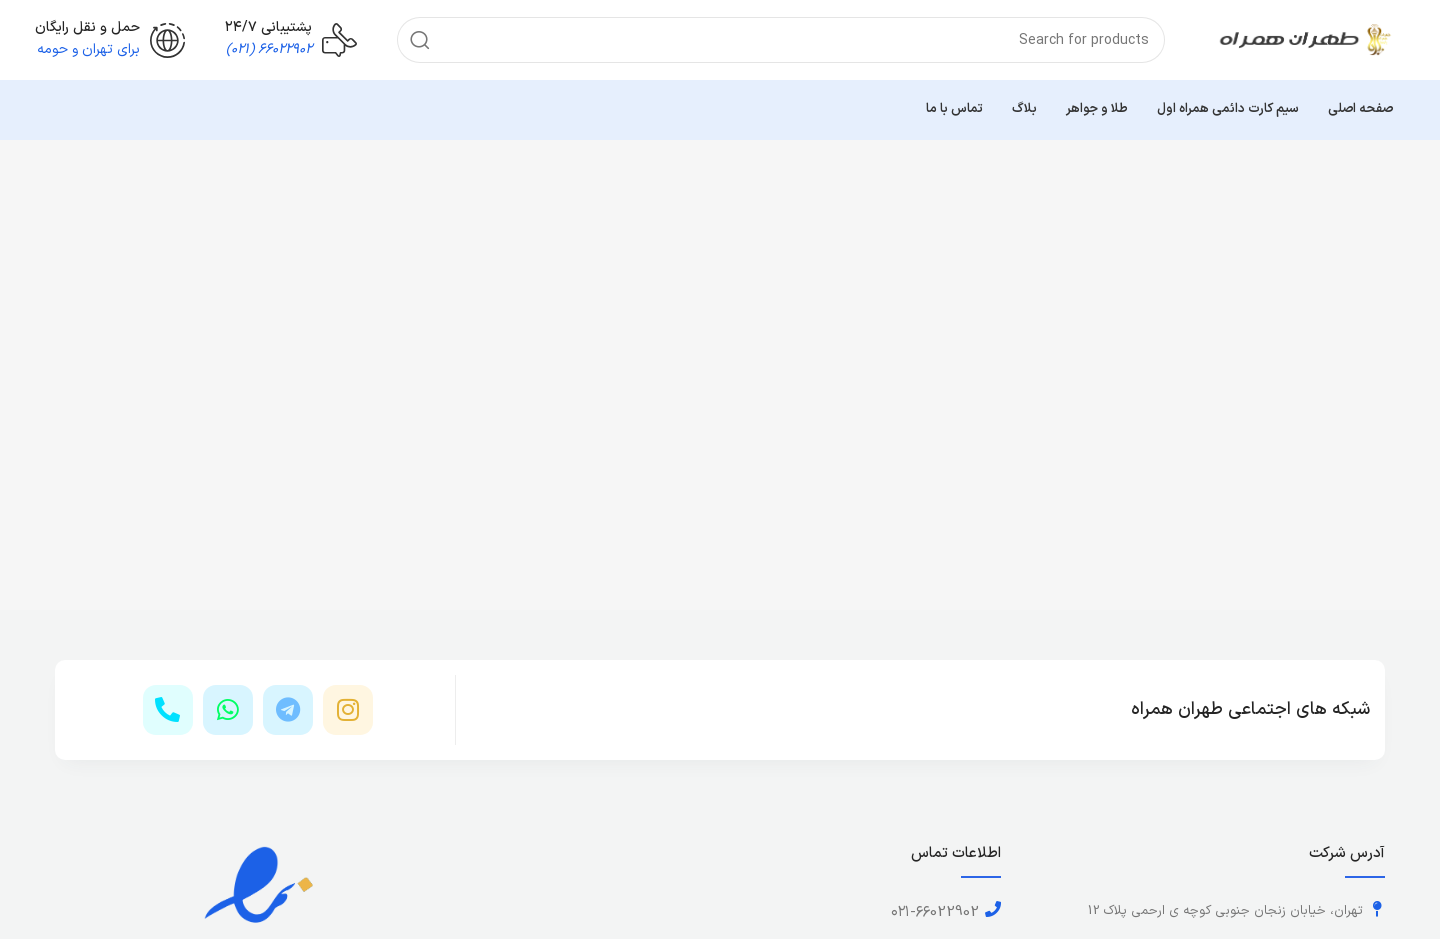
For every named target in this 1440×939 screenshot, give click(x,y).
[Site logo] (1305, 39)
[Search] (781, 40)
